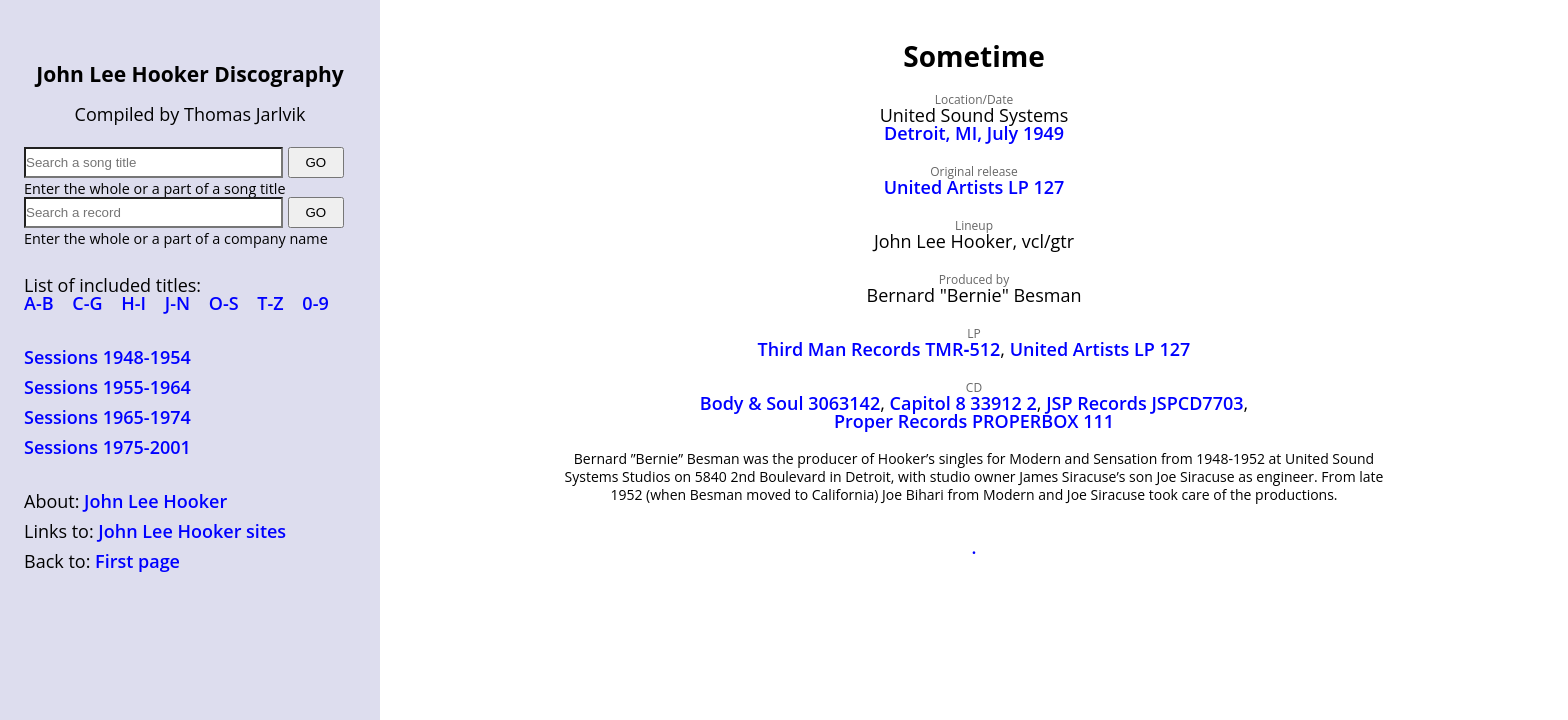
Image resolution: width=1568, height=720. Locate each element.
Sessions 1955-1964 (107, 387)
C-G (87, 303)
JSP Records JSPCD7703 (1144, 403)
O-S (224, 303)
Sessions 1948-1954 (107, 357)
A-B (39, 303)
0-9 (315, 303)
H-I (133, 303)
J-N (177, 303)
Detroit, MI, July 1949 (974, 133)
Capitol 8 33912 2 (963, 403)
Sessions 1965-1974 (107, 417)
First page (137, 561)
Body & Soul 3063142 (790, 403)
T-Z (270, 303)
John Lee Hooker (155, 501)
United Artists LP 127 (974, 187)
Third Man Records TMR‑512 (879, 349)
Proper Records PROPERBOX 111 (974, 421)
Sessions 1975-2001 (107, 447)
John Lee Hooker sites (192, 531)
